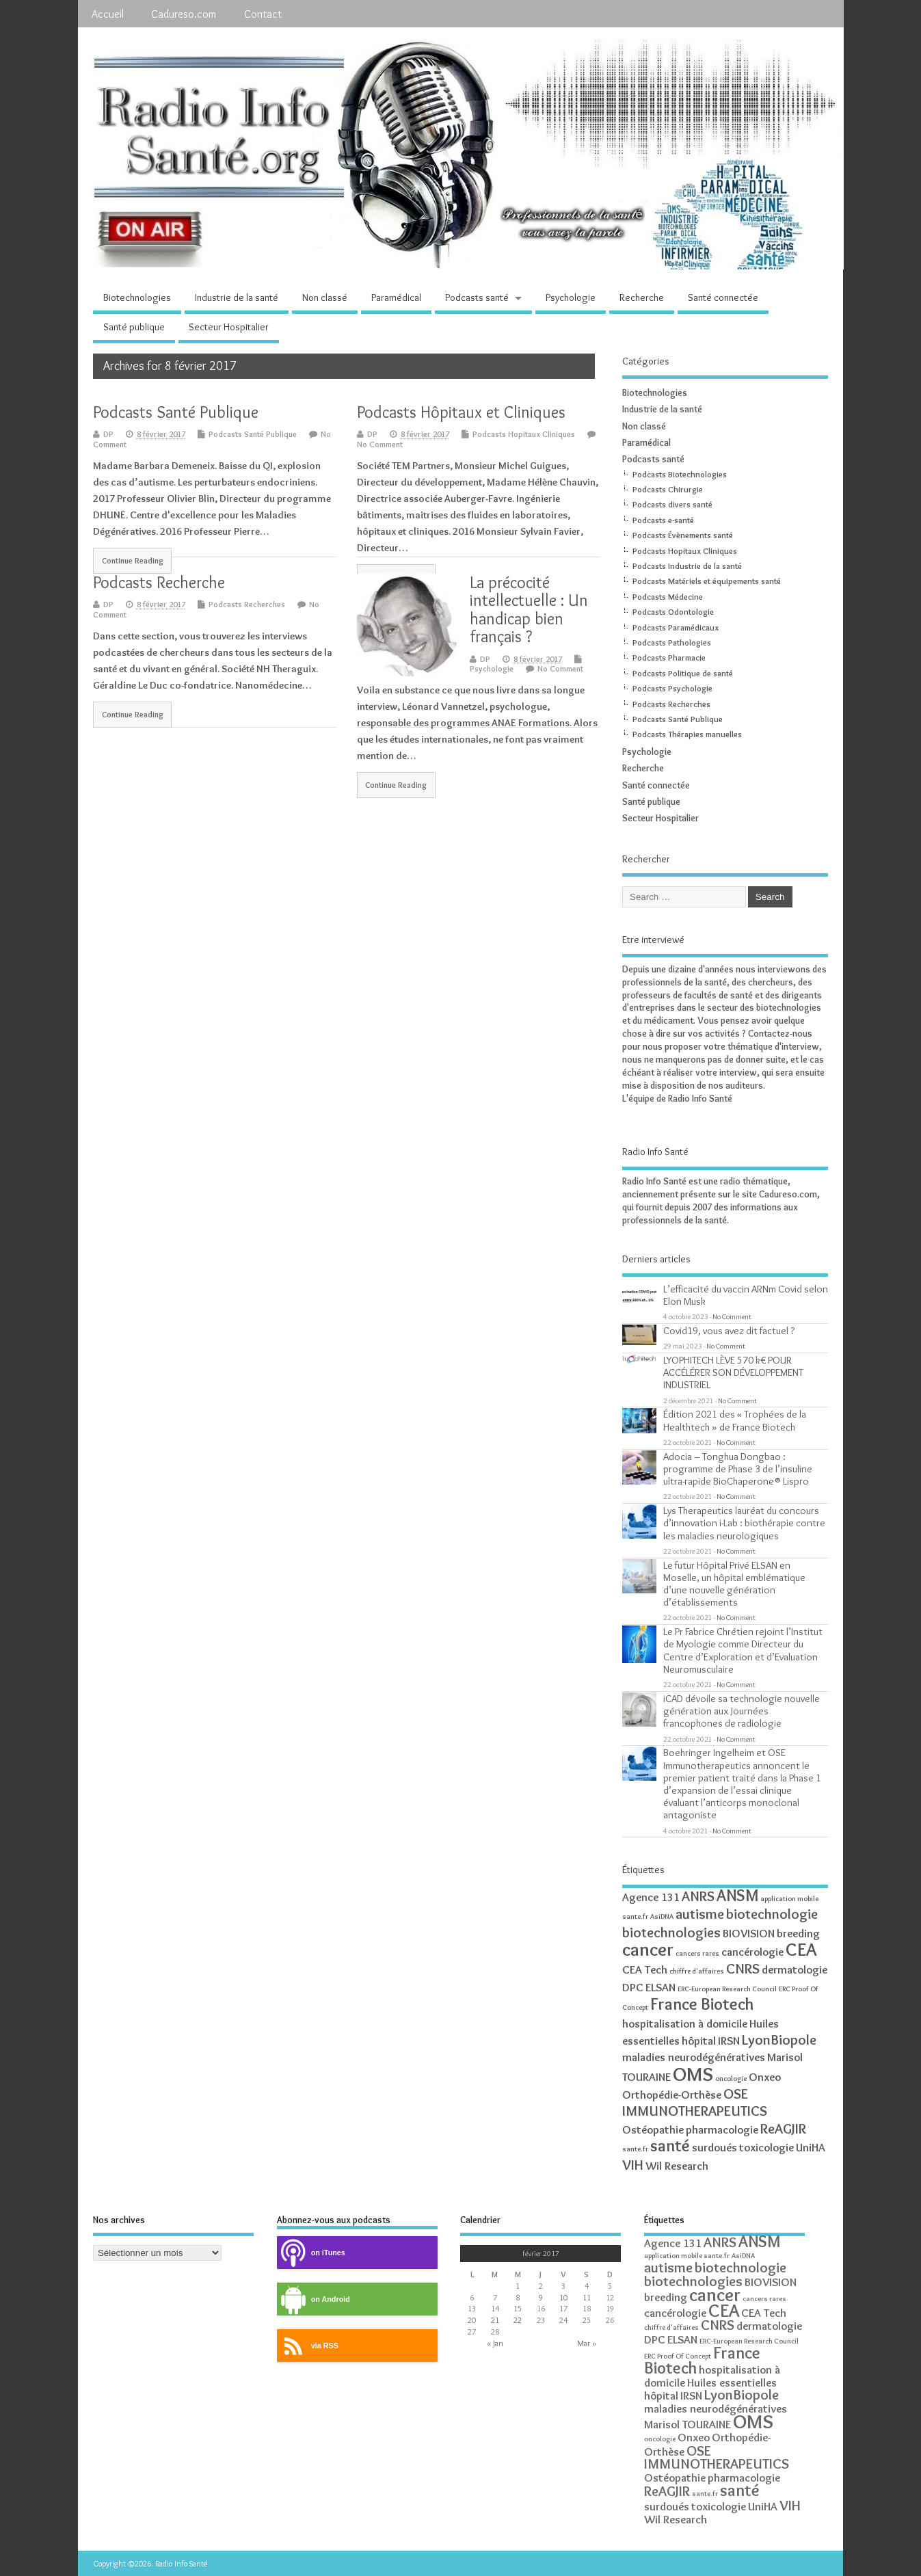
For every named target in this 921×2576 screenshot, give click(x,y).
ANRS (698, 1895)
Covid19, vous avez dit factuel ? (729, 1330)
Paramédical (396, 297)
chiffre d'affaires (696, 1971)
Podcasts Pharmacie (669, 657)
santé (670, 2145)
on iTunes (311, 2253)
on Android (313, 2299)
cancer (647, 1949)
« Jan (495, 2343)
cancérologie (752, 1951)
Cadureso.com (183, 14)
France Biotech (701, 2004)
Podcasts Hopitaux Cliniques (523, 434)
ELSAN (660, 1987)
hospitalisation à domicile (684, 2023)
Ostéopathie (653, 2129)
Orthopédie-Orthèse (671, 2094)
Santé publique (134, 327)
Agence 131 (651, 1897)
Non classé (324, 297)
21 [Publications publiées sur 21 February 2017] (495, 2320)
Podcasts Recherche (159, 582)
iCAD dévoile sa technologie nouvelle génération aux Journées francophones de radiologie (741, 1710)
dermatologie (794, 1969)
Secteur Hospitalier (229, 327)
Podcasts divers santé (672, 504)
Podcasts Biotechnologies (679, 474)
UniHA (810, 2147)
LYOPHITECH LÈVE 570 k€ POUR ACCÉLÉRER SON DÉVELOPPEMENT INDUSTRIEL (733, 1372)
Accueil (108, 14)
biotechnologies (671, 1932)
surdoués (714, 2147)
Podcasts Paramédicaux (675, 627)
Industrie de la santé (236, 297)
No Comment (380, 444)
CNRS (743, 1968)
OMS (693, 2074)
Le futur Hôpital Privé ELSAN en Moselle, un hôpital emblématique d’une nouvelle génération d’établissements (734, 1583)
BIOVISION (749, 1933)
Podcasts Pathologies (671, 642)
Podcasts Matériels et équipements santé (706, 581)
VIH (632, 2164)
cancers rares (697, 1953)
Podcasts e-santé (663, 520)
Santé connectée (723, 297)
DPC (632, 1987)
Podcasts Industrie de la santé (687, 566)
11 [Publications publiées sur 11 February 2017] (587, 2297)
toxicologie (766, 2147)
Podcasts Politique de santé (682, 673)
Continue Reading (132, 561)
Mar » (586, 2343)
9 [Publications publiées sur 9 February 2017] (541, 2297)
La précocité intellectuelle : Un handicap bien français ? (529, 609)
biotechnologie (772, 1913)
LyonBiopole (779, 2039)
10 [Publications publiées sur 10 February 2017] (563, 2297)
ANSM (737, 1895)
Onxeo (765, 2077)
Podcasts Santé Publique (175, 412)
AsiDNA (661, 1916)
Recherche (641, 297)
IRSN (729, 2040)
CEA (801, 1949)
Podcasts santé (477, 297)
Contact (263, 14)
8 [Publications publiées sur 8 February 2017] (518, 2297)
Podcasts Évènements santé (682, 535)
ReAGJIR (783, 2128)
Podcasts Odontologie (673, 612)
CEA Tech (644, 1969)
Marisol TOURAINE (687, 2424)
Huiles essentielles (732, 2382)
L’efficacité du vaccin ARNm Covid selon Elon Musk (745, 1294)
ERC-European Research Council (727, 1988)
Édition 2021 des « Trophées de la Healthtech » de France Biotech (734, 1420)
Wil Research (676, 2166)
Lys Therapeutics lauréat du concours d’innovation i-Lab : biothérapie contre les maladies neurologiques (744, 1522)
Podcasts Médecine (667, 597)
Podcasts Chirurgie (667, 489)
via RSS (307, 2346)
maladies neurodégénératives (693, 2057)
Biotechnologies (137, 297)
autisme (700, 1913)
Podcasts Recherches (247, 604)
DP (108, 434)
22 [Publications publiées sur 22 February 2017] (517, 2320)
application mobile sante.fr (687, 2255)
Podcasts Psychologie (672, 688)
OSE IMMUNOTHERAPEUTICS (694, 2102)
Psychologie (571, 297)
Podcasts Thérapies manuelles (687, 734)
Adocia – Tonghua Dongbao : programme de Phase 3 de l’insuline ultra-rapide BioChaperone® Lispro (737, 1468)
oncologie (731, 2078)
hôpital (699, 2040)
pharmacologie (722, 2129)
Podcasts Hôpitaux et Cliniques (461, 412)
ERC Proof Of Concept (677, 2356)
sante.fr (635, 2149)
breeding (798, 1933)
